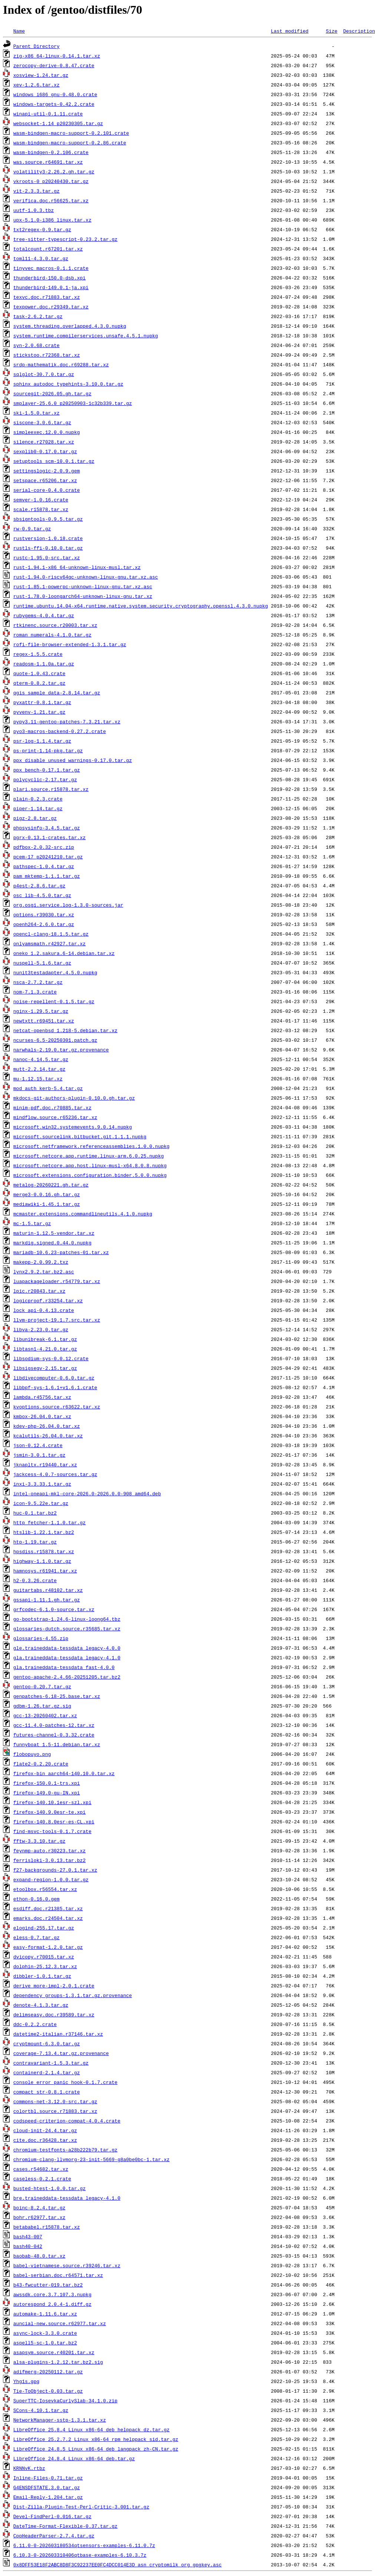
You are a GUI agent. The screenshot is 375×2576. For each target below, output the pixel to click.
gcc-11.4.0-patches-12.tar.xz (53, 1725)
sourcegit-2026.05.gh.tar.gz (52, 393)
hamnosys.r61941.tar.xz (45, 1570)
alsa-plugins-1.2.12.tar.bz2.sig (58, 2362)
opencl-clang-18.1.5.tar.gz (51, 933)
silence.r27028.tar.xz (43, 441)
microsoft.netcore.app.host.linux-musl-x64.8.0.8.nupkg (90, 1165)
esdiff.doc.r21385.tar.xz (48, 1908)
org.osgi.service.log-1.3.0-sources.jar (68, 904)
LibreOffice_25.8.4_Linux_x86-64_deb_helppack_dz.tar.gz (91, 2429)
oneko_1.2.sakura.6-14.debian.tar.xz (64, 953)
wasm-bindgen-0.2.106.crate (51, 152)
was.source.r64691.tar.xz (48, 161)
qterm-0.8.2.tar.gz (39, 683)
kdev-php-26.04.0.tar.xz (46, 1426)
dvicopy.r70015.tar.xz (43, 1956)
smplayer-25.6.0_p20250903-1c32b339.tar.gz (72, 403)
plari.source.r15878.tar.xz (51, 789)
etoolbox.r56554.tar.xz (45, 1889)
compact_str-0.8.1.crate (46, 2091)
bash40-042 (27, 2246)
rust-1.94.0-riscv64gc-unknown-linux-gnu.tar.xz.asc (85, 576)
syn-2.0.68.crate (36, 345)
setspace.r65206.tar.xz (45, 480)
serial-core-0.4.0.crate (46, 490)
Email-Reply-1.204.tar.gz (48, 2497)
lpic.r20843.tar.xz (39, 1290)
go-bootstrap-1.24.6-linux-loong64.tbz (67, 1619)
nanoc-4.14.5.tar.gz (40, 1059)
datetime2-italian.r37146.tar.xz (58, 2033)
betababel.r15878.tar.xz (46, 2226)
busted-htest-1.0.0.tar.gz (49, 2188)
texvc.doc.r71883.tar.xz (46, 297)
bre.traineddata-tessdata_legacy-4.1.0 (67, 2197)
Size (331, 30)
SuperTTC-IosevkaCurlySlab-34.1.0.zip (65, 2400)
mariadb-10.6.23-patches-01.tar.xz (61, 1252)
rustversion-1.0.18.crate (48, 538)
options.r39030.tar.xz (43, 914)
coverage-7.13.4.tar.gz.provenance (61, 2053)
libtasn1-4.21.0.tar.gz (45, 1348)
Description (359, 30)
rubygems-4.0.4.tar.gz (43, 615)
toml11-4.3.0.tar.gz (40, 258)
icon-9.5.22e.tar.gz (40, 1503)
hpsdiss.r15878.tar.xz (43, 1551)
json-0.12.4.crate (38, 1445)
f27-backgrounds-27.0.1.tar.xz (55, 1869)
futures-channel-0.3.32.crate (53, 1734)
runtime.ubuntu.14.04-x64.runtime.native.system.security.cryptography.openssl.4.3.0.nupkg (140, 605)
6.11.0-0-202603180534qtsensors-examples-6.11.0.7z (84, 2545)
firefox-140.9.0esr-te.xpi (49, 1812)
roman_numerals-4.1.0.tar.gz (52, 634)
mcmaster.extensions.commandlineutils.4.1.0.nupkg (82, 1213)
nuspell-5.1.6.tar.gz (42, 962)
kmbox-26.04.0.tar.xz (42, 1416)
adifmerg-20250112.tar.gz (48, 2371)
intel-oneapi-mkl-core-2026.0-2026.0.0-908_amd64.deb (87, 1493)
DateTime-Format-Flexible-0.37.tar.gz (65, 2526)
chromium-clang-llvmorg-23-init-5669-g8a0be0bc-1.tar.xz (91, 2159)
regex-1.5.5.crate (38, 654)
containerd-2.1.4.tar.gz (46, 2072)
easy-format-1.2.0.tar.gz (48, 1947)
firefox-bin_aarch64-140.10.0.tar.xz (64, 1773)
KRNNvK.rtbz (29, 2468)
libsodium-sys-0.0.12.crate (51, 1358)
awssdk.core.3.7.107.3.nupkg (52, 2294)
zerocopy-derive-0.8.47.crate (53, 65)
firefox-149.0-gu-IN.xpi (46, 1792)
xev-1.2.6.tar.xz (36, 84)
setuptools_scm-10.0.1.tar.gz (53, 461)
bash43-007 (27, 2236)
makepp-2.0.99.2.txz (40, 1261)
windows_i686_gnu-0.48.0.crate (55, 94)
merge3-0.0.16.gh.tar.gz (46, 1194)
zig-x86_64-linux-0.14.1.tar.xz (56, 55)
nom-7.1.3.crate (35, 991)
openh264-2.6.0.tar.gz (43, 924)
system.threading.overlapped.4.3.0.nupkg (69, 326)
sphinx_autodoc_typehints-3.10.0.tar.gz (68, 383)
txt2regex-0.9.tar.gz (42, 229)
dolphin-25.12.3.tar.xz (45, 1966)
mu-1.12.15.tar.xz (38, 1078)
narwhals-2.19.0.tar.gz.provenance (61, 1049)
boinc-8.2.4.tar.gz (39, 2207)
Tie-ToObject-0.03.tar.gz (48, 2390)
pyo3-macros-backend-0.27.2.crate (59, 731)
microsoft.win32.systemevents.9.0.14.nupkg (72, 1126)
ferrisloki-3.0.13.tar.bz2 (49, 1860)
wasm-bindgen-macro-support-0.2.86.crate (69, 142)
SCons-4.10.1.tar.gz (40, 2410)
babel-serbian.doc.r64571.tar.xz (58, 2275)
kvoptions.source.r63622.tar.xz (56, 1406)
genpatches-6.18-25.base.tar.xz (56, 1696)
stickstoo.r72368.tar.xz (46, 354)
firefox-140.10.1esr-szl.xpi (52, 1802)
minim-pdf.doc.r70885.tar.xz (52, 1107)
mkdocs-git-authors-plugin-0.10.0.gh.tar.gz (74, 1097)
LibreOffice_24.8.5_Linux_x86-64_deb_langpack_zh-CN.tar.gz (95, 2448)
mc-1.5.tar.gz (32, 1223)
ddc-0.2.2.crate (35, 2024)
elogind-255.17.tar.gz (43, 1927)
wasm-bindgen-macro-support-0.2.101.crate (71, 133)
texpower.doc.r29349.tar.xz (51, 306)
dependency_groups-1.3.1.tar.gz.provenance (72, 1995)
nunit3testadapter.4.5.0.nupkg (55, 972)
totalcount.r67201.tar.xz (48, 248)
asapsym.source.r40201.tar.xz (53, 2352)
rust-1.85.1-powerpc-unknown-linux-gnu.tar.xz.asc (82, 586)
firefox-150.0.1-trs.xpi (46, 1783)
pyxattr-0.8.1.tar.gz (42, 702)
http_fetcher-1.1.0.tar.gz (49, 1522)
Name (19, 30)
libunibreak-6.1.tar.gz (45, 1339)
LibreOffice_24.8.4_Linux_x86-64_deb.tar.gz (74, 2458)
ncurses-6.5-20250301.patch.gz (55, 1040)
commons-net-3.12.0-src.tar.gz (55, 2101)
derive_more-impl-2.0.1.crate (53, 1985)
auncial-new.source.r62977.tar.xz (59, 2323)
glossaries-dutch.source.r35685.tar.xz (67, 1628)
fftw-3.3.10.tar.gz (39, 1840)
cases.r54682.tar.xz (40, 2169)
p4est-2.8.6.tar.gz (39, 885)
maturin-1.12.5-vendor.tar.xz (53, 1233)
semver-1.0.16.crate (40, 499)
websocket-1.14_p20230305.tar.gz (58, 123)
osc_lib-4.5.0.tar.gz (42, 895)
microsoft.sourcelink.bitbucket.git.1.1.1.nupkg (80, 1136)
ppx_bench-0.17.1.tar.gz (46, 769)
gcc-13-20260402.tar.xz (45, 1715)
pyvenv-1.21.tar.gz (39, 711)
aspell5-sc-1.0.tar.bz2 (45, 2342)
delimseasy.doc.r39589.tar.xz (53, 2014)
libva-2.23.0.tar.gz (40, 1329)
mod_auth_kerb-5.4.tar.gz (48, 1088)
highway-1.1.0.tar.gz (42, 1561)
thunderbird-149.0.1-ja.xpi (51, 287)
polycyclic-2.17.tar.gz (45, 779)
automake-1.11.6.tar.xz (45, 2313)
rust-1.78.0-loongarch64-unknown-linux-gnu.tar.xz (82, 596)
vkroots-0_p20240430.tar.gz (51, 181)
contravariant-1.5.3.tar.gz (51, 2062)
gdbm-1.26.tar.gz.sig (42, 1705)
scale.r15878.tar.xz (40, 509)
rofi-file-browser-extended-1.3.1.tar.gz (69, 644)
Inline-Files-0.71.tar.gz (48, 2477)
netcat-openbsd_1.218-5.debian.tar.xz (65, 1030)
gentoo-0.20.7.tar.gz (42, 1686)
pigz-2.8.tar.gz (35, 818)
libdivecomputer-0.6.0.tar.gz (53, 1377)
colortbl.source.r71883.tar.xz (55, 2111)
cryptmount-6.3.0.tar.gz (46, 2043)
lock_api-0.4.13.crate (43, 1310)
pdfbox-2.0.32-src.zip (43, 847)
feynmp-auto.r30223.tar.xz (49, 1850)
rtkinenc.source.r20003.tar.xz (55, 625)
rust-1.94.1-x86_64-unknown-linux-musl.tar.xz (77, 567)
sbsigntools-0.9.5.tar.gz (48, 518)
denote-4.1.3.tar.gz (40, 2004)
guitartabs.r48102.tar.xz (48, 1590)
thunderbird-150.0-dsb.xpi (49, 277)
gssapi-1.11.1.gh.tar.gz (46, 1599)
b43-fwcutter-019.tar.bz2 (48, 2284)
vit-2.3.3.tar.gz (36, 190)
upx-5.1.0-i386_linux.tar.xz (52, 219)
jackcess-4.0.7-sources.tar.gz (55, 1474)
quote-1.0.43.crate (39, 673)
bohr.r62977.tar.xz (39, 2217)
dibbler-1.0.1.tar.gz (42, 1976)
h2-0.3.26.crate (35, 1580)
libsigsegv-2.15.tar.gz (45, 1368)
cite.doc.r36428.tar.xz (45, 2140)
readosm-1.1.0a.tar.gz (43, 663)
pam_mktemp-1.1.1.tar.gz (46, 876)
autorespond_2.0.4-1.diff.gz (52, 2304)
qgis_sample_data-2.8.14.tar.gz (56, 692)
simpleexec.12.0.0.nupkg (46, 432)
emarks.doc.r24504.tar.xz (48, 1918)
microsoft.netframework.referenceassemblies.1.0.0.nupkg (91, 1146)
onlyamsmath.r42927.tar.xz (49, 943)
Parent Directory (36, 46)
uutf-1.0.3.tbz (33, 210)
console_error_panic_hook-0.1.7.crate (65, 2082)
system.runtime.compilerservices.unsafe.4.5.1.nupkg (85, 335)
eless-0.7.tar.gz (36, 1937)
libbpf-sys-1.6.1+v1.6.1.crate (55, 1387)
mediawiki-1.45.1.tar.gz (46, 1204)
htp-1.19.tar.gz (35, 1541)
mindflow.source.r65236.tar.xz (55, 1117)
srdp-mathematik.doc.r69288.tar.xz (61, 364)
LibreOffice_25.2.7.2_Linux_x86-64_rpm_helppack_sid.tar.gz (95, 2439)
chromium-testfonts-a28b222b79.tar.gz (65, 2149)
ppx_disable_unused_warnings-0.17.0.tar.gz (72, 760)
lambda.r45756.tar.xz (42, 1397)
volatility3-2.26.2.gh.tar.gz (53, 171)
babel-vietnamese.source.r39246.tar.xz (67, 2265)
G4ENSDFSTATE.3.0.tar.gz (46, 2487)
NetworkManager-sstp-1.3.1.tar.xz (59, 2419)
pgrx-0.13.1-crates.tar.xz (49, 837)
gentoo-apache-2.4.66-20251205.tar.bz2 (67, 1676)
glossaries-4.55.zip (40, 1638)
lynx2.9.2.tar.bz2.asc (43, 1271)
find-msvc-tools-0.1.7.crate (52, 1831)
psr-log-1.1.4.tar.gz (42, 740)
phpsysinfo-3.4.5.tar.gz (46, 827)
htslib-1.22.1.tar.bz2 (43, 1532)
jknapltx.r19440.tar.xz (45, 1464)
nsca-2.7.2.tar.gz (38, 982)
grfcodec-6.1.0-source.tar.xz (53, 1609)
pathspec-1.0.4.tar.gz (43, 866)
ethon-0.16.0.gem (36, 1898)
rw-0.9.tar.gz (32, 528)
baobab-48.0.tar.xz (39, 2255)
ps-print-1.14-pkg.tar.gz (48, 750)
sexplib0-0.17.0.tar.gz (45, 451)
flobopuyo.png (32, 1754)
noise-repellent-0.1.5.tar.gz (53, 1001)
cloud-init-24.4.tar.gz (45, 2130)
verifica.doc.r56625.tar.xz (51, 200)
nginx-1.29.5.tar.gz (40, 1011)
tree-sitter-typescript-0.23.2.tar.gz (65, 239)
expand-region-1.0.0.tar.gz (51, 1879)
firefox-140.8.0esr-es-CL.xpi (53, 1821)
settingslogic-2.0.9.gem (46, 470)
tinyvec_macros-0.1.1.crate (51, 268)
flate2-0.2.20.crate (40, 1763)
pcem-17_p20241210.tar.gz (48, 856)
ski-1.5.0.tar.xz (36, 412)
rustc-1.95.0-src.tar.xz (46, 557)
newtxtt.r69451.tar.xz (43, 1020)
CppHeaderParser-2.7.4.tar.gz (53, 2535)
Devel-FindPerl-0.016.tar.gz (52, 2516)
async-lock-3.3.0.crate (45, 2333)
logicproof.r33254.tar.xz (48, 1300)
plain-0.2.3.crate (38, 798)
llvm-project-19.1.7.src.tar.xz (56, 1319)
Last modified (289, 30)
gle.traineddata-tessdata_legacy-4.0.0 (67, 1647)
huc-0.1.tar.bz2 (35, 1512)
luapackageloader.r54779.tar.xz (56, 1281)
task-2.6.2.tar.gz (38, 316)
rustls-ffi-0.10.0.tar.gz (48, 547)
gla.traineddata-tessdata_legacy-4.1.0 (67, 1657)
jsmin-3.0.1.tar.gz (39, 1454)
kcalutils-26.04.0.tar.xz (48, 1435)
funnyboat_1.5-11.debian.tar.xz (56, 1744)
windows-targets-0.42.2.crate (53, 104)
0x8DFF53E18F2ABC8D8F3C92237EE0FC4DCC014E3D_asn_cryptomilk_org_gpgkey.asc (117, 2564)
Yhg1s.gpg (26, 2381)
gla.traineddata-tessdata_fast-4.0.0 (64, 1667)
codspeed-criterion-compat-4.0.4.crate (67, 2120)
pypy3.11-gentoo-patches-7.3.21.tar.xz (67, 721)
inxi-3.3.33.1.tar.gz (42, 1483)
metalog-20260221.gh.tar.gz (51, 1184)
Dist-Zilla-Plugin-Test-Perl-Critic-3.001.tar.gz (81, 2506)
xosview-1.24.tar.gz (40, 75)
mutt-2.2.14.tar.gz (39, 1069)
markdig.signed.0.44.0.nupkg (52, 1242)
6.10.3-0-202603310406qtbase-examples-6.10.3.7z (80, 2555)
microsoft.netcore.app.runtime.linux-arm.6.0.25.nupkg (88, 1155)
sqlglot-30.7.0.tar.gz (43, 374)
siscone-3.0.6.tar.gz (42, 422)
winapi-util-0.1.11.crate (48, 113)
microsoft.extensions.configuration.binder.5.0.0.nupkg (90, 1175)
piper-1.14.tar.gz (38, 808)
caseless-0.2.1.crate (42, 2178)
